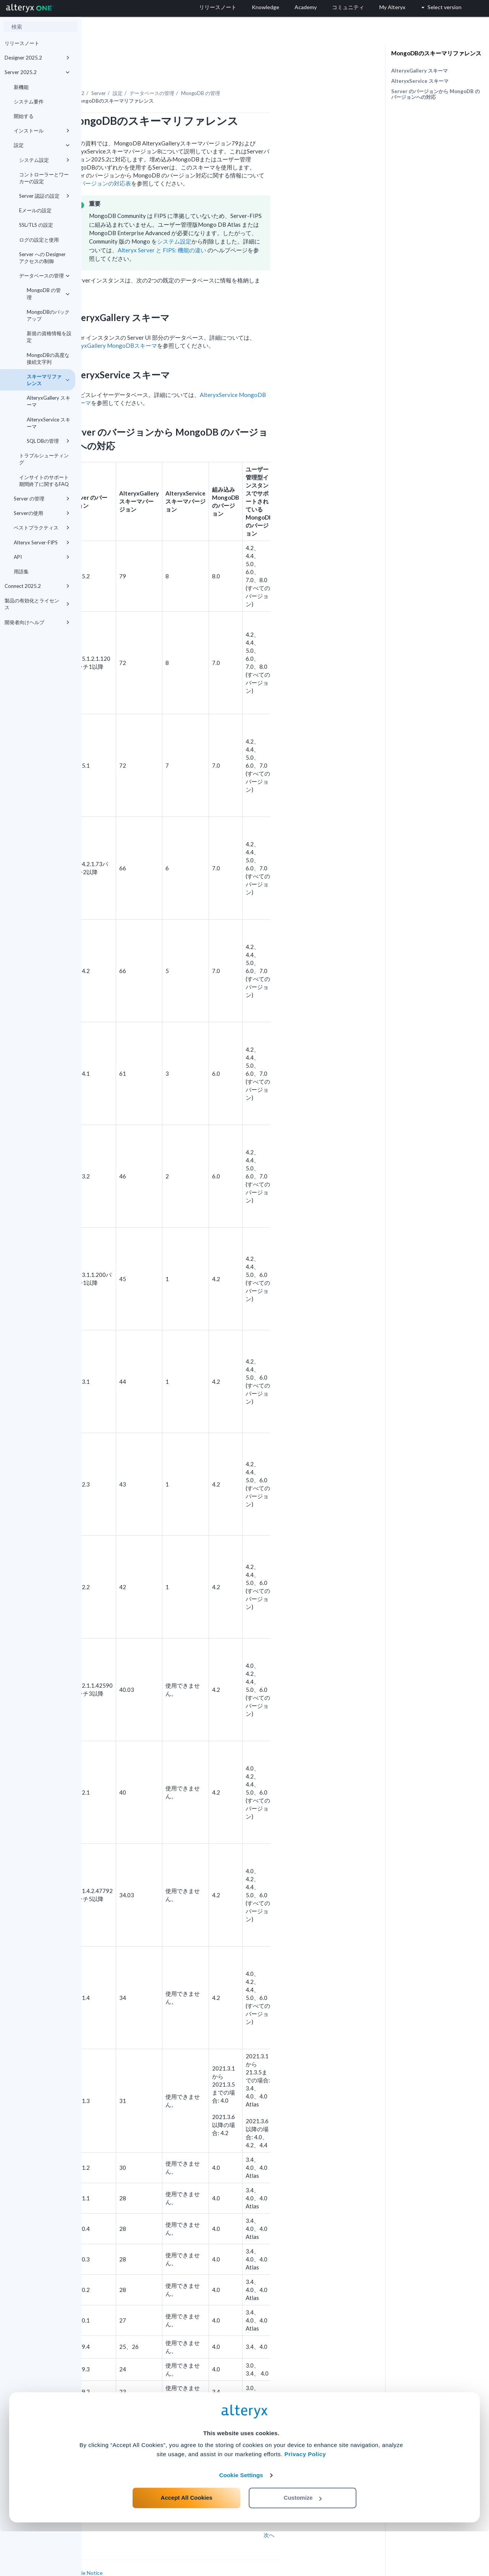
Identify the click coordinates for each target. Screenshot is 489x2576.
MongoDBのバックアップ (48, 315)
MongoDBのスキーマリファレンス (436, 53)
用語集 (21, 571)
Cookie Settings (241, 2519)
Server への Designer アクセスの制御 (42, 257)
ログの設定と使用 (39, 240)
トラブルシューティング (44, 458)
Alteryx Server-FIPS (42, 542)
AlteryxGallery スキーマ (48, 401)
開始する (24, 116)
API (42, 557)
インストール (42, 131)
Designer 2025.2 (37, 58)
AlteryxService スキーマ (48, 422)
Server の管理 (42, 499)
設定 (42, 145)
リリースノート (22, 43)
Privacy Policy (305, 2498)
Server (180, 72)
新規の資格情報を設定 (49, 336)
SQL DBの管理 (48, 441)
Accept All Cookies (186, 2542)
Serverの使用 (42, 513)
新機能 (21, 87)
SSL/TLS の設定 (36, 225)
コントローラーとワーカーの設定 (44, 177)
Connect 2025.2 (37, 586)
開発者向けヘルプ (37, 622)
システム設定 (44, 160)
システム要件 (29, 101)
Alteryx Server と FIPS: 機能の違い (243, 229)
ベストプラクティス (42, 528)
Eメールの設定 (35, 210)
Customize (303, 2542)
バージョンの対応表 (186, 162)
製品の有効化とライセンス (37, 603)
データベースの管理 (44, 276)
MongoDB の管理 (48, 293)
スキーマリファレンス (48, 379)
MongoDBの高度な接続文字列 (48, 358)
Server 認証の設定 (44, 196)
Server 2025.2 (37, 72)
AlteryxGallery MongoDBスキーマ (193, 324)
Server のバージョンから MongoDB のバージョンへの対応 (435, 94)
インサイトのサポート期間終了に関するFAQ (44, 480)
